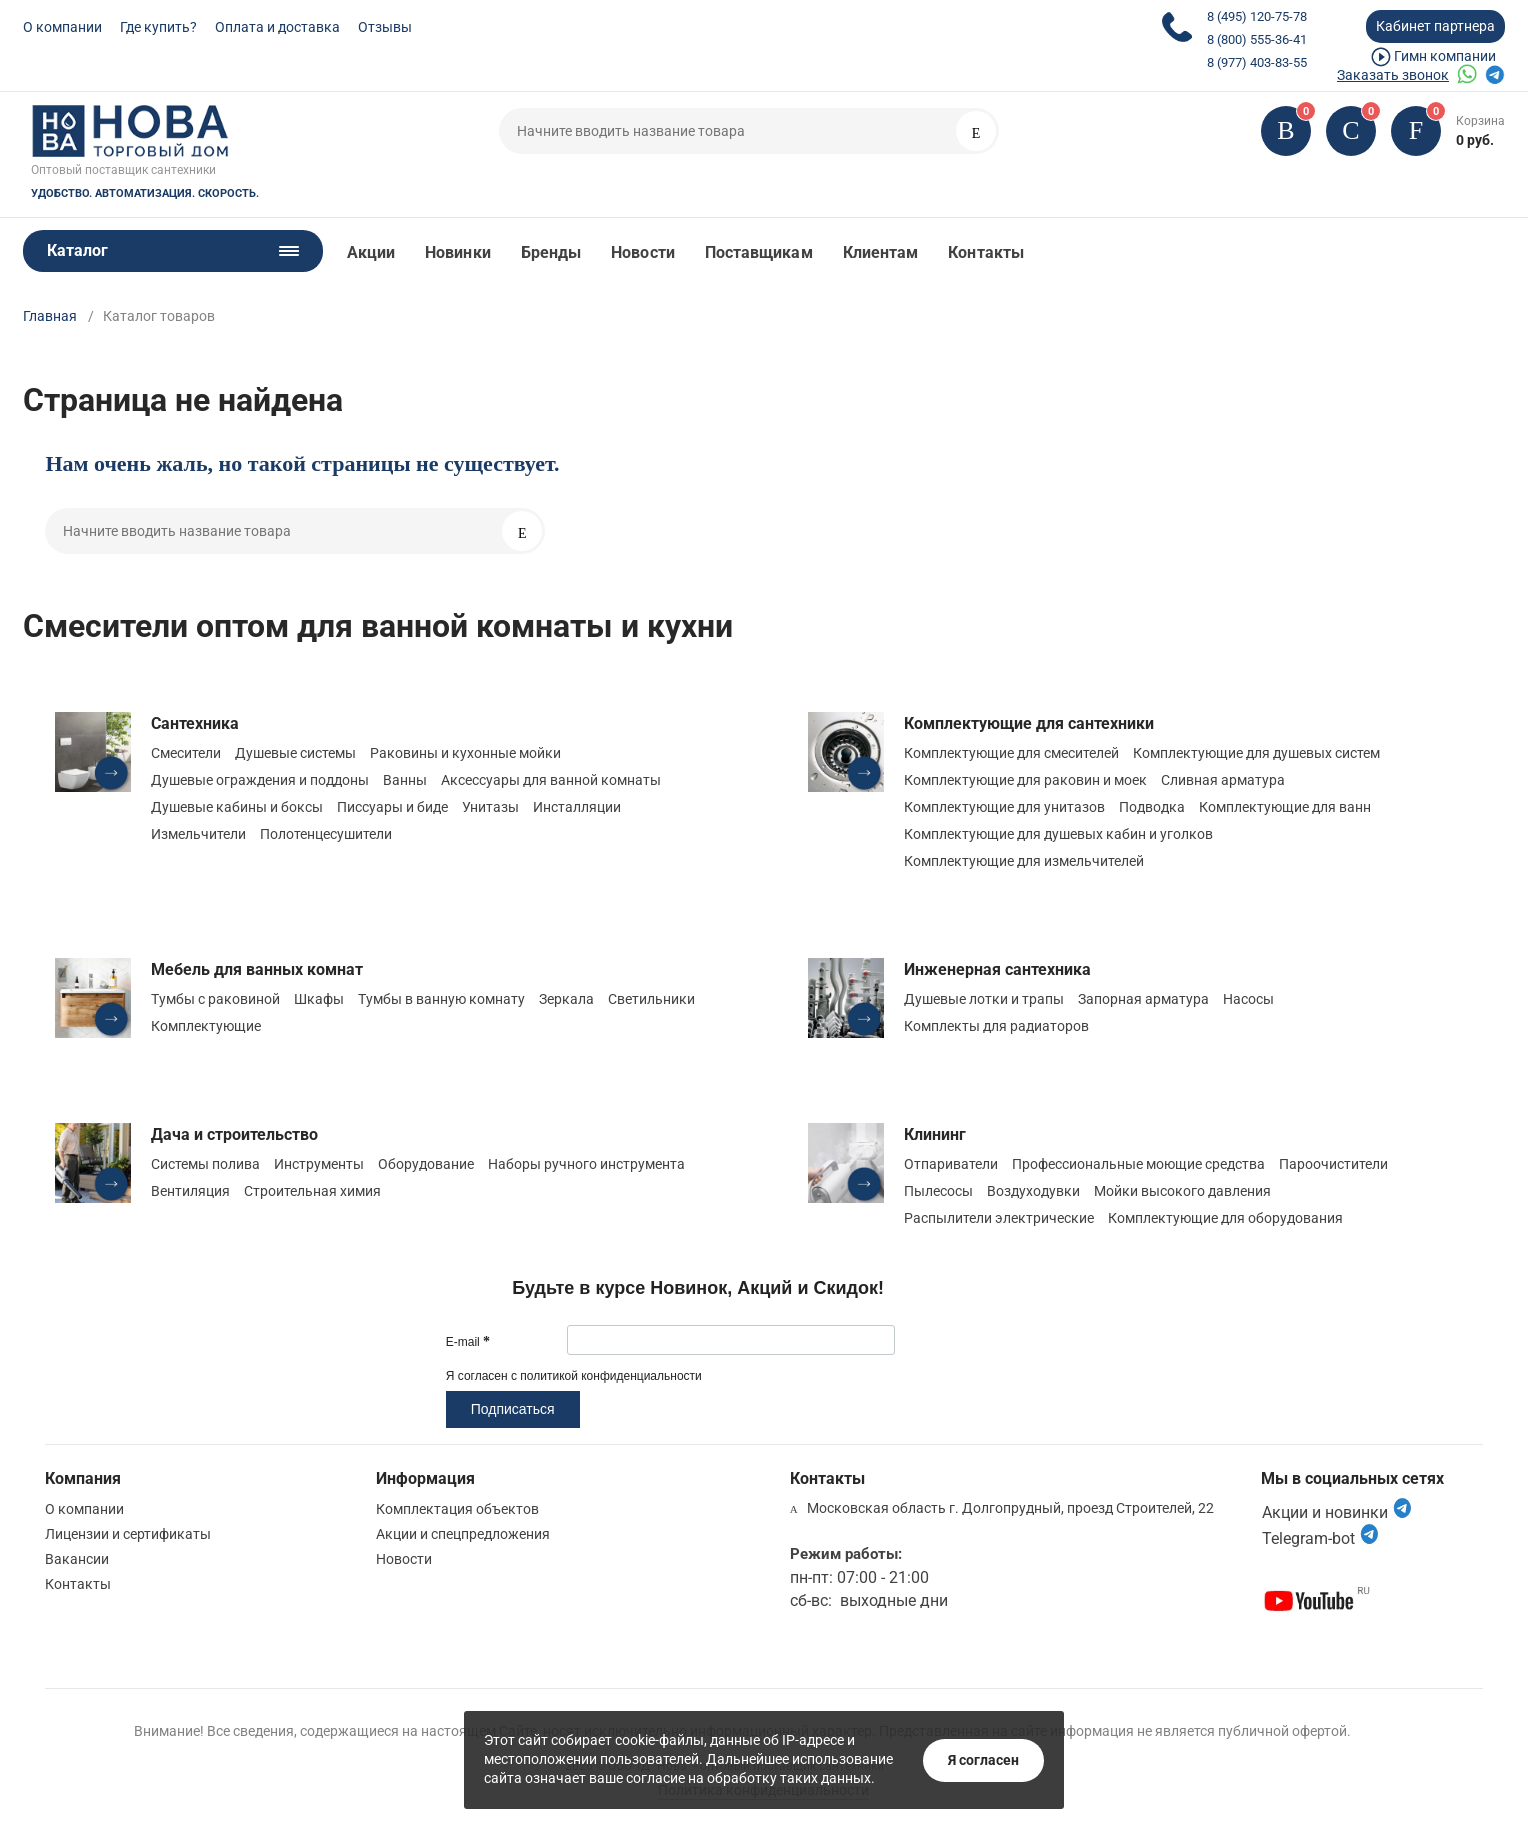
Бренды (551, 252)
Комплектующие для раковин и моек (1025, 780)
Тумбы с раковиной (215, 999)
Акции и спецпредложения (463, 1534)
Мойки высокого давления (1182, 1191)
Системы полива (205, 1164)
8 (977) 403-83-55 (1257, 62)
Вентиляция (190, 1191)
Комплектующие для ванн (1285, 807)
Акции (371, 252)
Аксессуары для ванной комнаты (551, 780)
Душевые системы (295, 753)
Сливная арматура (1223, 780)
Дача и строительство (234, 1134)
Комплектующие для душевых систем (1256, 753)
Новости (643, 252)
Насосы (1248, 999)
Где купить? (158, 27)
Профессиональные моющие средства (1138, 1164)
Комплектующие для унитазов (1004, 807)
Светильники (651, 999)
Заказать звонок (1393, 75)
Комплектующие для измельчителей (1024, 861)
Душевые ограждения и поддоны (260, 780)
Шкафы (319, 999)
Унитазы (490, 807)
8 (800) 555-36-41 (1257, 39)
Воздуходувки (1033, 1191)
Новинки (458, 252)
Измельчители (198, 834)
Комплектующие (206, 1026)
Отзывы (385, 27)
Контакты (986, 252)
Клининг (935, 1134)
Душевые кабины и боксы (237, 807)
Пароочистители (1333, 1164)
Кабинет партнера (1435, 26)
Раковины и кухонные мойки (465, 753)
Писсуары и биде (392, 807)
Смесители (186, 753)
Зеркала (566, 999)
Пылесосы (938, 1191)
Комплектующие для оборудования (1225, 1218)
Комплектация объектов (457, 1509)
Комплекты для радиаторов (996, 1026)
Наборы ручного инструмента (586, 1164)
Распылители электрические (999, 1218)
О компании (62, 27)
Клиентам (881, 252)
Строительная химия (312, 1191)
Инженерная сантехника (997, 969)
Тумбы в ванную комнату (441, 999)
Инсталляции (577, 807)
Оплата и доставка (277, 27)
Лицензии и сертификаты (128, 1534)
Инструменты (319, 1164)
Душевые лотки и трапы (984, 999)
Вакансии (77, 1559)
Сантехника (195, 723)
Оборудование (426, 1164)
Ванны (405, 780)
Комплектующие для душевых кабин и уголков (1058, 834)
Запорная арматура (1143, 999)
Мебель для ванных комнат (257, 969)
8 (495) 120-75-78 (1257, 16)
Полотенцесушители (326, 834)
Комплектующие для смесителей (1011, 753)
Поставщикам (759, 252)
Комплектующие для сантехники (1029, 723)
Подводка (1152, 807)
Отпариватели (951, 1164)
